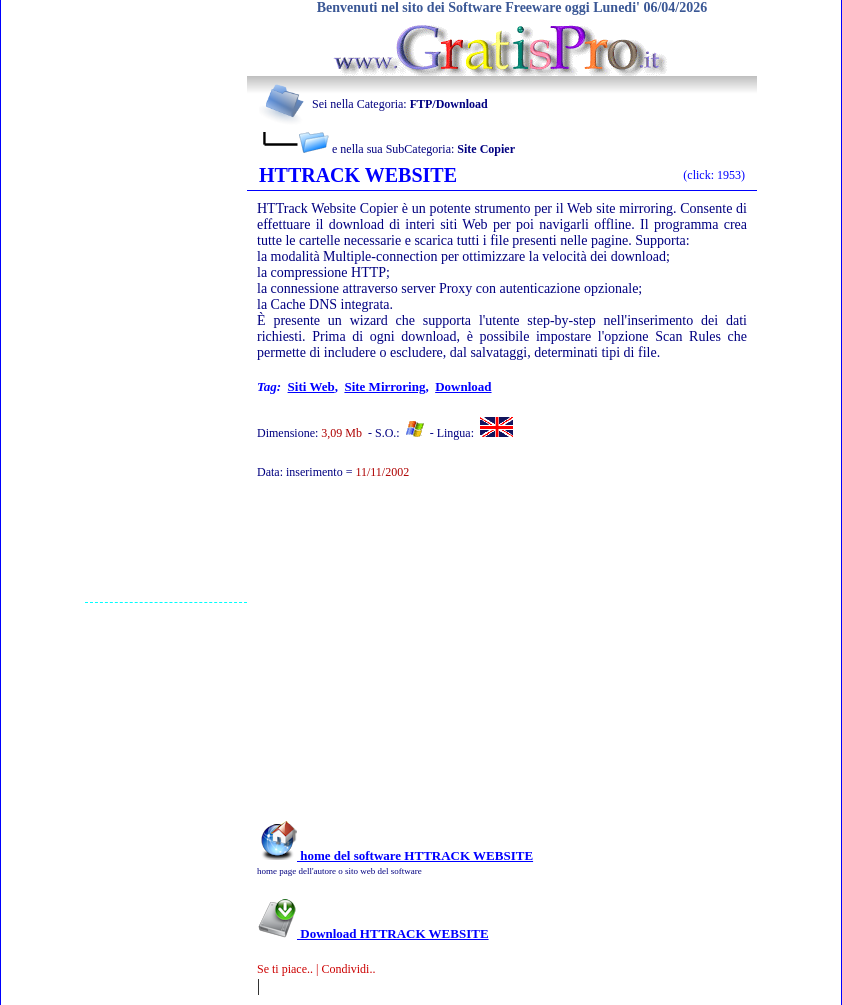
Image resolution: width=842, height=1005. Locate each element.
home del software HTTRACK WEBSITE (395, 855)
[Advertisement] (166, 301)
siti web (311, 386)
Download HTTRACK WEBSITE (373, 933)
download (463, 386)
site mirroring (384, 386)
